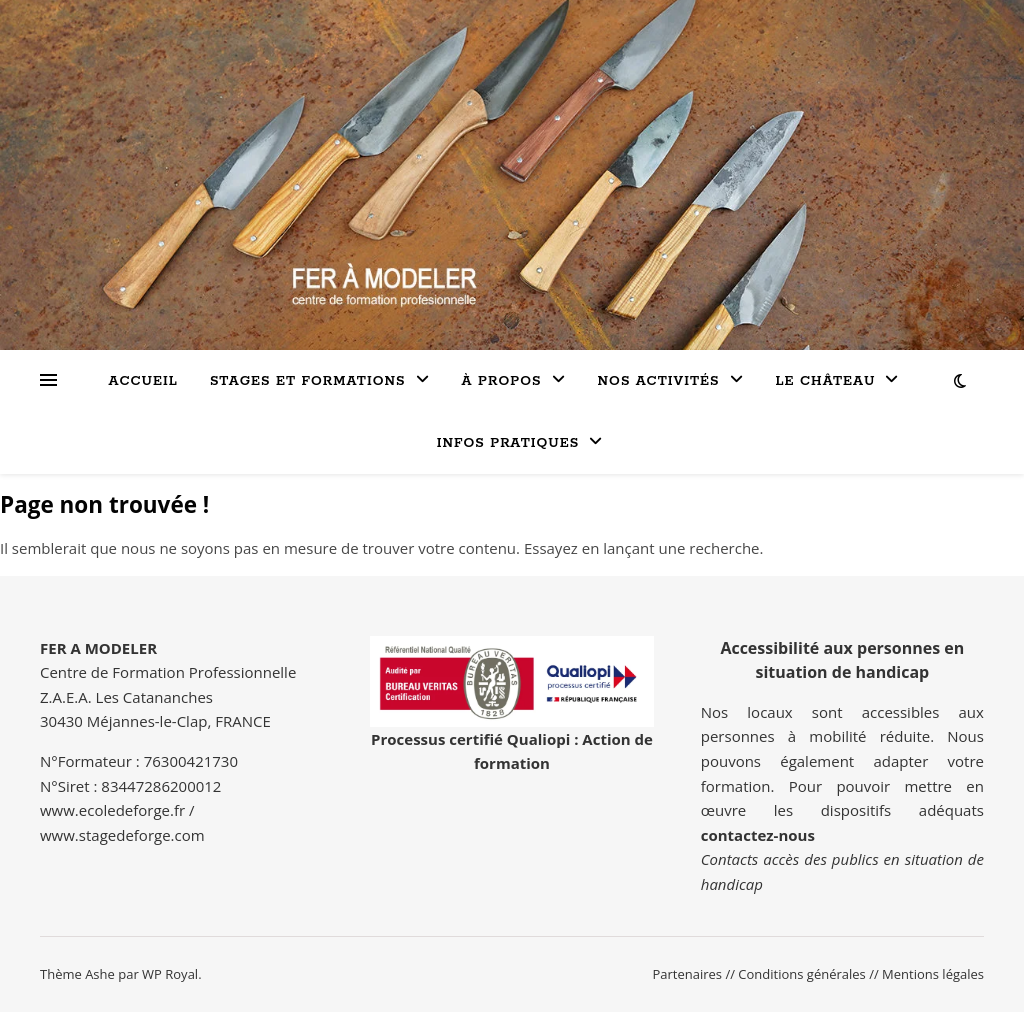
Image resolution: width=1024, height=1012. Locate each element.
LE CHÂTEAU (826, 381)
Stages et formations (308, 381)
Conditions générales (801, 974)
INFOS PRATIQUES (508, 443)
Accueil (143, 381)
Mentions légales (933, 974)
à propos (502, 381)
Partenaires (687, 974)
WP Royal (170, 974)
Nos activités (659, 381)
